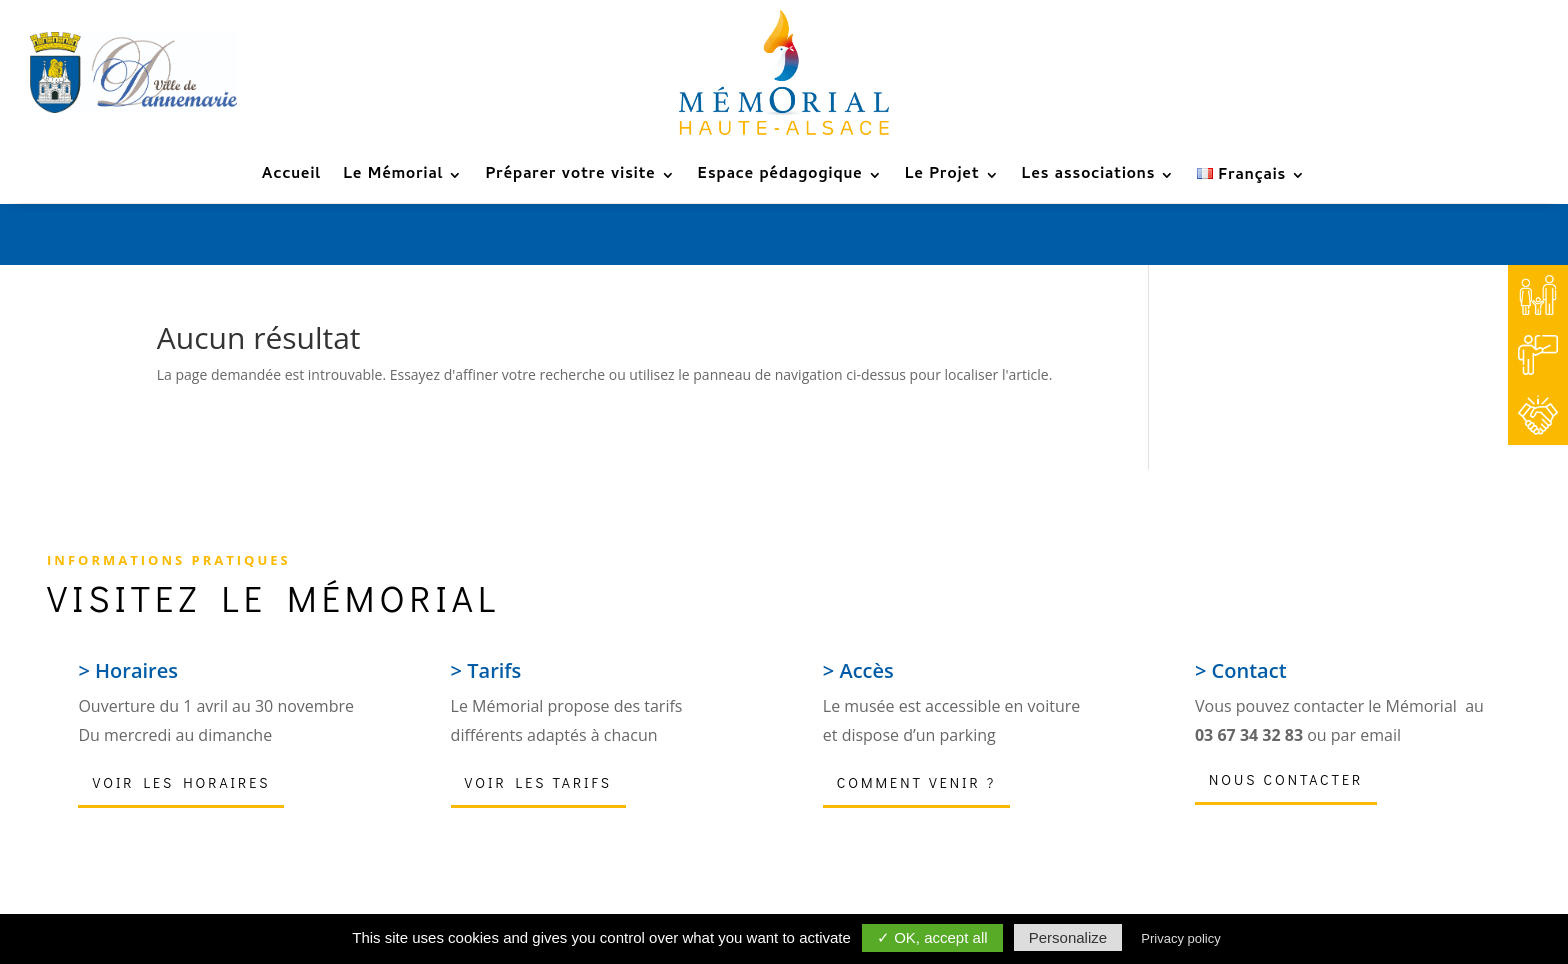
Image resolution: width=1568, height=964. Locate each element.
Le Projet (942, 178)
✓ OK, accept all (932, 937)
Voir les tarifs (538, 782)
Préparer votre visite (570, 178)
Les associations (1089, 178)
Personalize (1068, 937)
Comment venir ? (916, 782)
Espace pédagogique (780, 178)
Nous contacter (1286, 779)
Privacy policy (1180, 938)
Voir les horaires (181, 782)
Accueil (291, 178)
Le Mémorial (393, 178)
